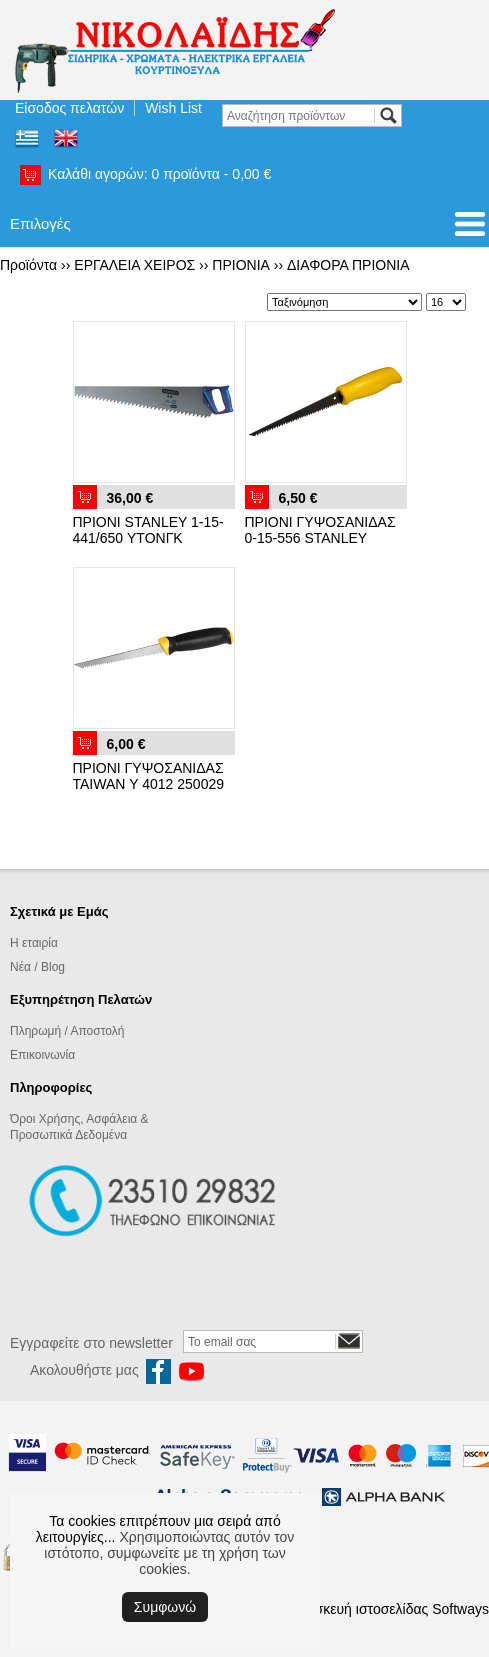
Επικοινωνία (42, 1055)
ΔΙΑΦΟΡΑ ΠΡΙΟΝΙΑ (348, 265)
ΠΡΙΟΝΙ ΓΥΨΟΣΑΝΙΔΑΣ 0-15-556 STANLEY (320, 530)
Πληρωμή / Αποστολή (67, 1031)
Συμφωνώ (165, 1607)
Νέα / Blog (37, 967)
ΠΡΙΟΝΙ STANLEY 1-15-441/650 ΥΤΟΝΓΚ (148, 530)
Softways (460, 1609)
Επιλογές (40, 223)
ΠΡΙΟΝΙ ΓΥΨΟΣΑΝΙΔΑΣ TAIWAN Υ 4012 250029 (149, 776)
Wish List (173, 108)
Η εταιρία (34, 943)
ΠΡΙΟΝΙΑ (241, 265)
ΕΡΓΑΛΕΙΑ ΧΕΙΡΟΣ (134, 265)
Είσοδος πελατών (69, 108)
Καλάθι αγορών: (159, 174)
